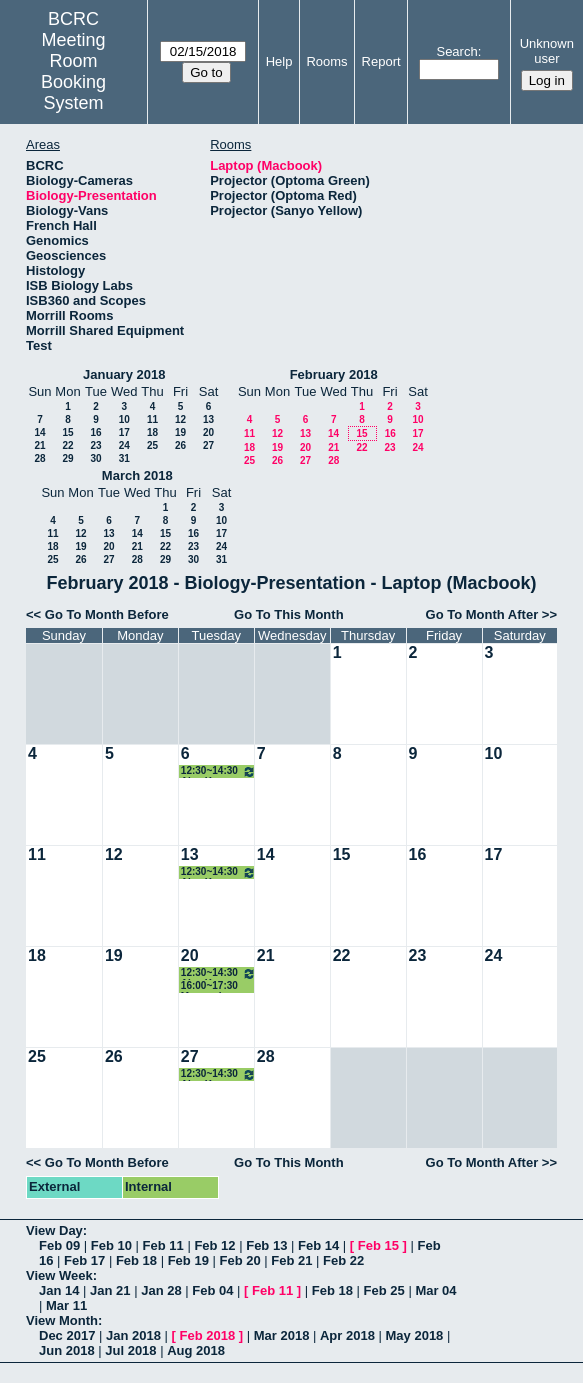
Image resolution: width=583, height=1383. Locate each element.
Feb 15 (378, 1245)
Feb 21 (291, 1260)
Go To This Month (289, 614)
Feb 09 (59, 1245)
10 (124, 419)
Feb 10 (111, 1245)
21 (39, 445)
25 (152, 445)
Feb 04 (212, 1290)
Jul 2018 (130, 1350)
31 (124, 458)
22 (67, 445)
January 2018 (124, 374)
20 (208, 432)
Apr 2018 (347, 1335)
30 (95, 458)
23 (95, 445)
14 (39, 432)
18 (152, 432)
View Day (54, 1230)
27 (208, 445)
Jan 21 (110, 1290)
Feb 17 (84, 1260)
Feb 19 (188, 1260)
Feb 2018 (208, 1335)
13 (208, 419)
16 (95, 432)
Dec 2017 (67, 1335)
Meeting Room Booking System (73, 71)
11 (152, 419)
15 (67, 432)
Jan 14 (59, 1290)
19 (180, 432)
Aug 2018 (196, 1350)
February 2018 (334, 374)
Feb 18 (136, 1260)
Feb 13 (266, 1245)
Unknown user (547, 51)
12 (180, 419)
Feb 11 (163, 1245)
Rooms (326, 61)
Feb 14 (318, 1245)
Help (279, 61)
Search (456, 51)
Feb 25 (384, 1290)
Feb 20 (239, 1260)
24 (124, 445)
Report (381, 61)
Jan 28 (161, 1290)
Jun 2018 (67, 1350)
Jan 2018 (133, 1335)
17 (124, 432)
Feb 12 (214, 1245)
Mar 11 (66, 1305)
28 (39, 458)
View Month (62, 1320)
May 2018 (415, 1335)
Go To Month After (482, 614)
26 (180, 445)
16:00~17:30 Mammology (210, 986)
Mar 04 (435, 1290)
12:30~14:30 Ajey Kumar (218, 771)
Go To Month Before (107, 614)
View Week (59, 1275)
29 (67, 458)
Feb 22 (343, 1260)
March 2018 (137, 475)
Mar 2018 (282, 1335)
